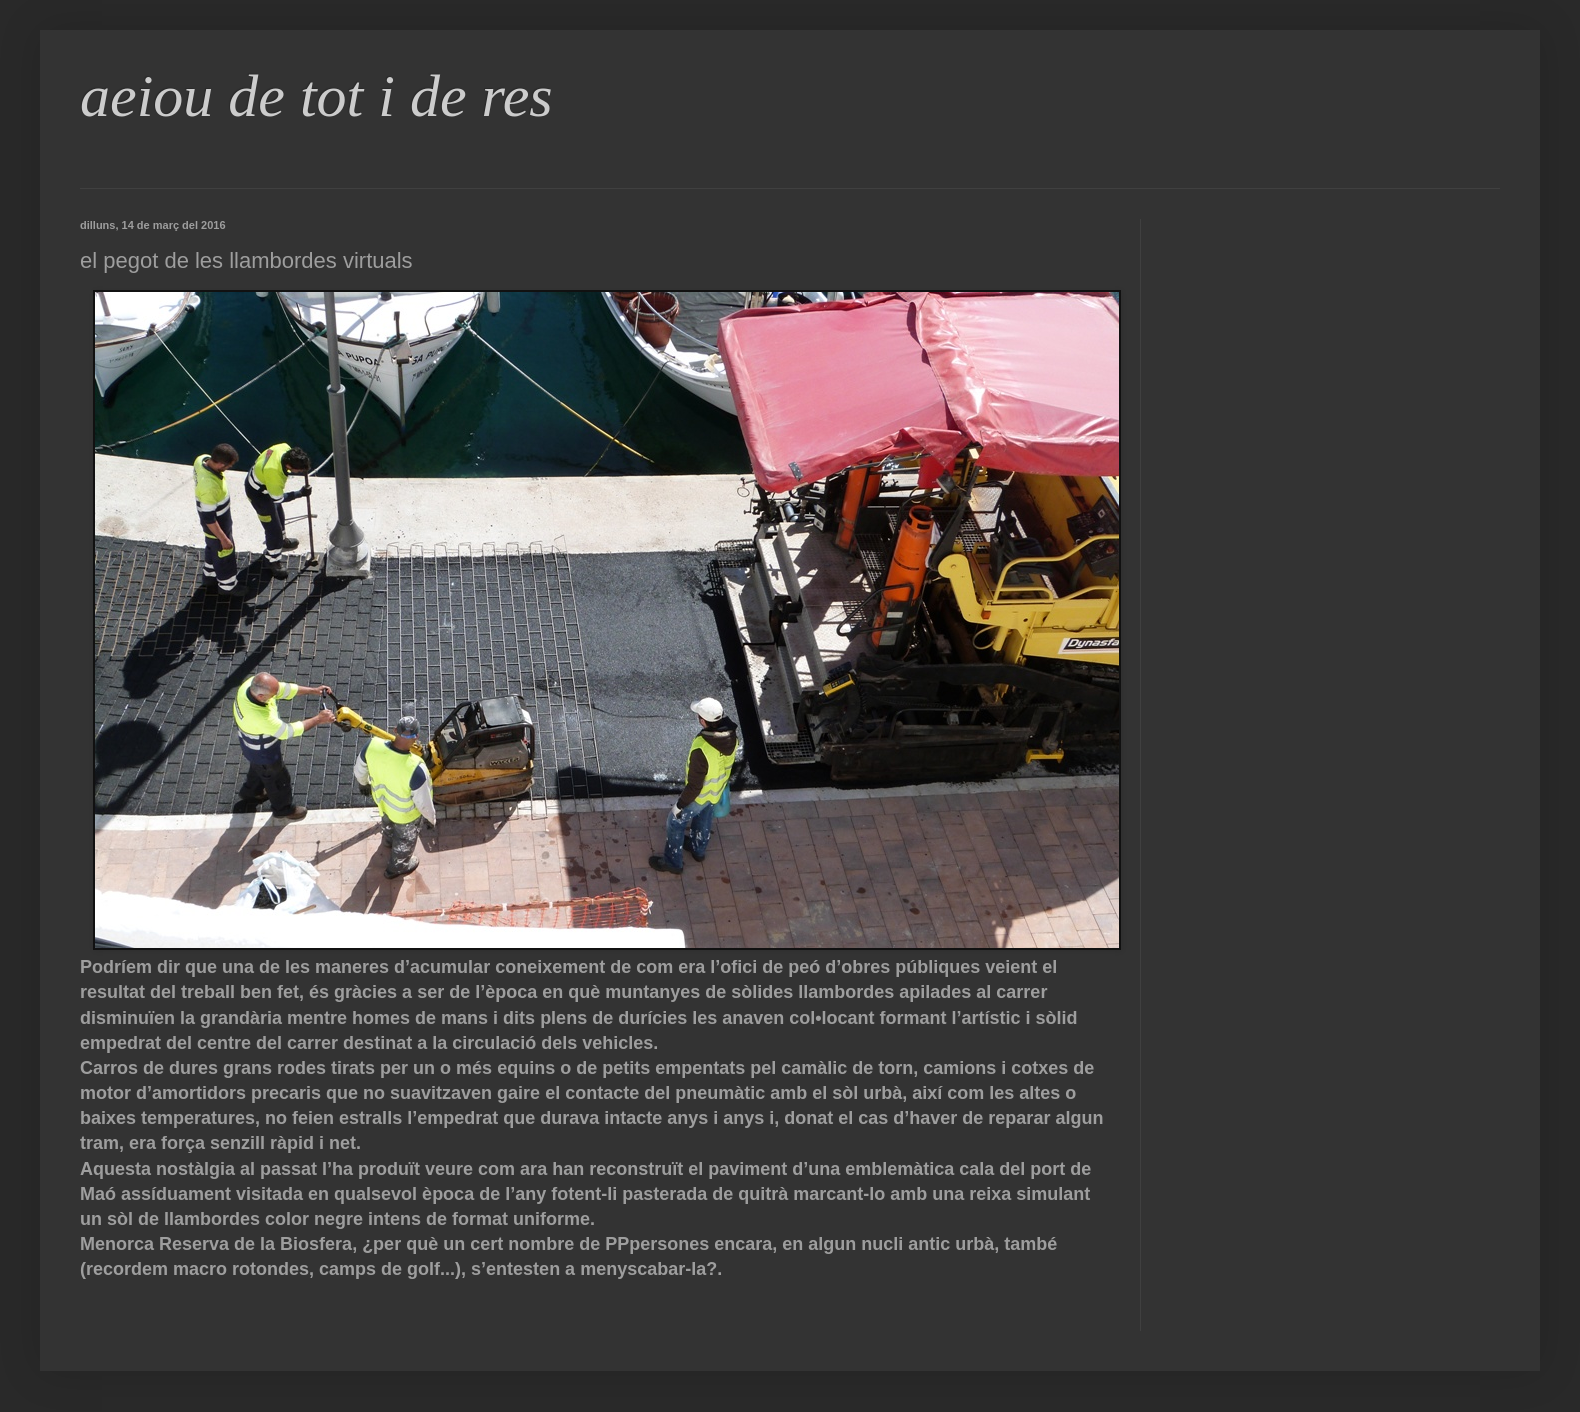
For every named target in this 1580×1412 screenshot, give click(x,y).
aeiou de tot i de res (316, 96)
